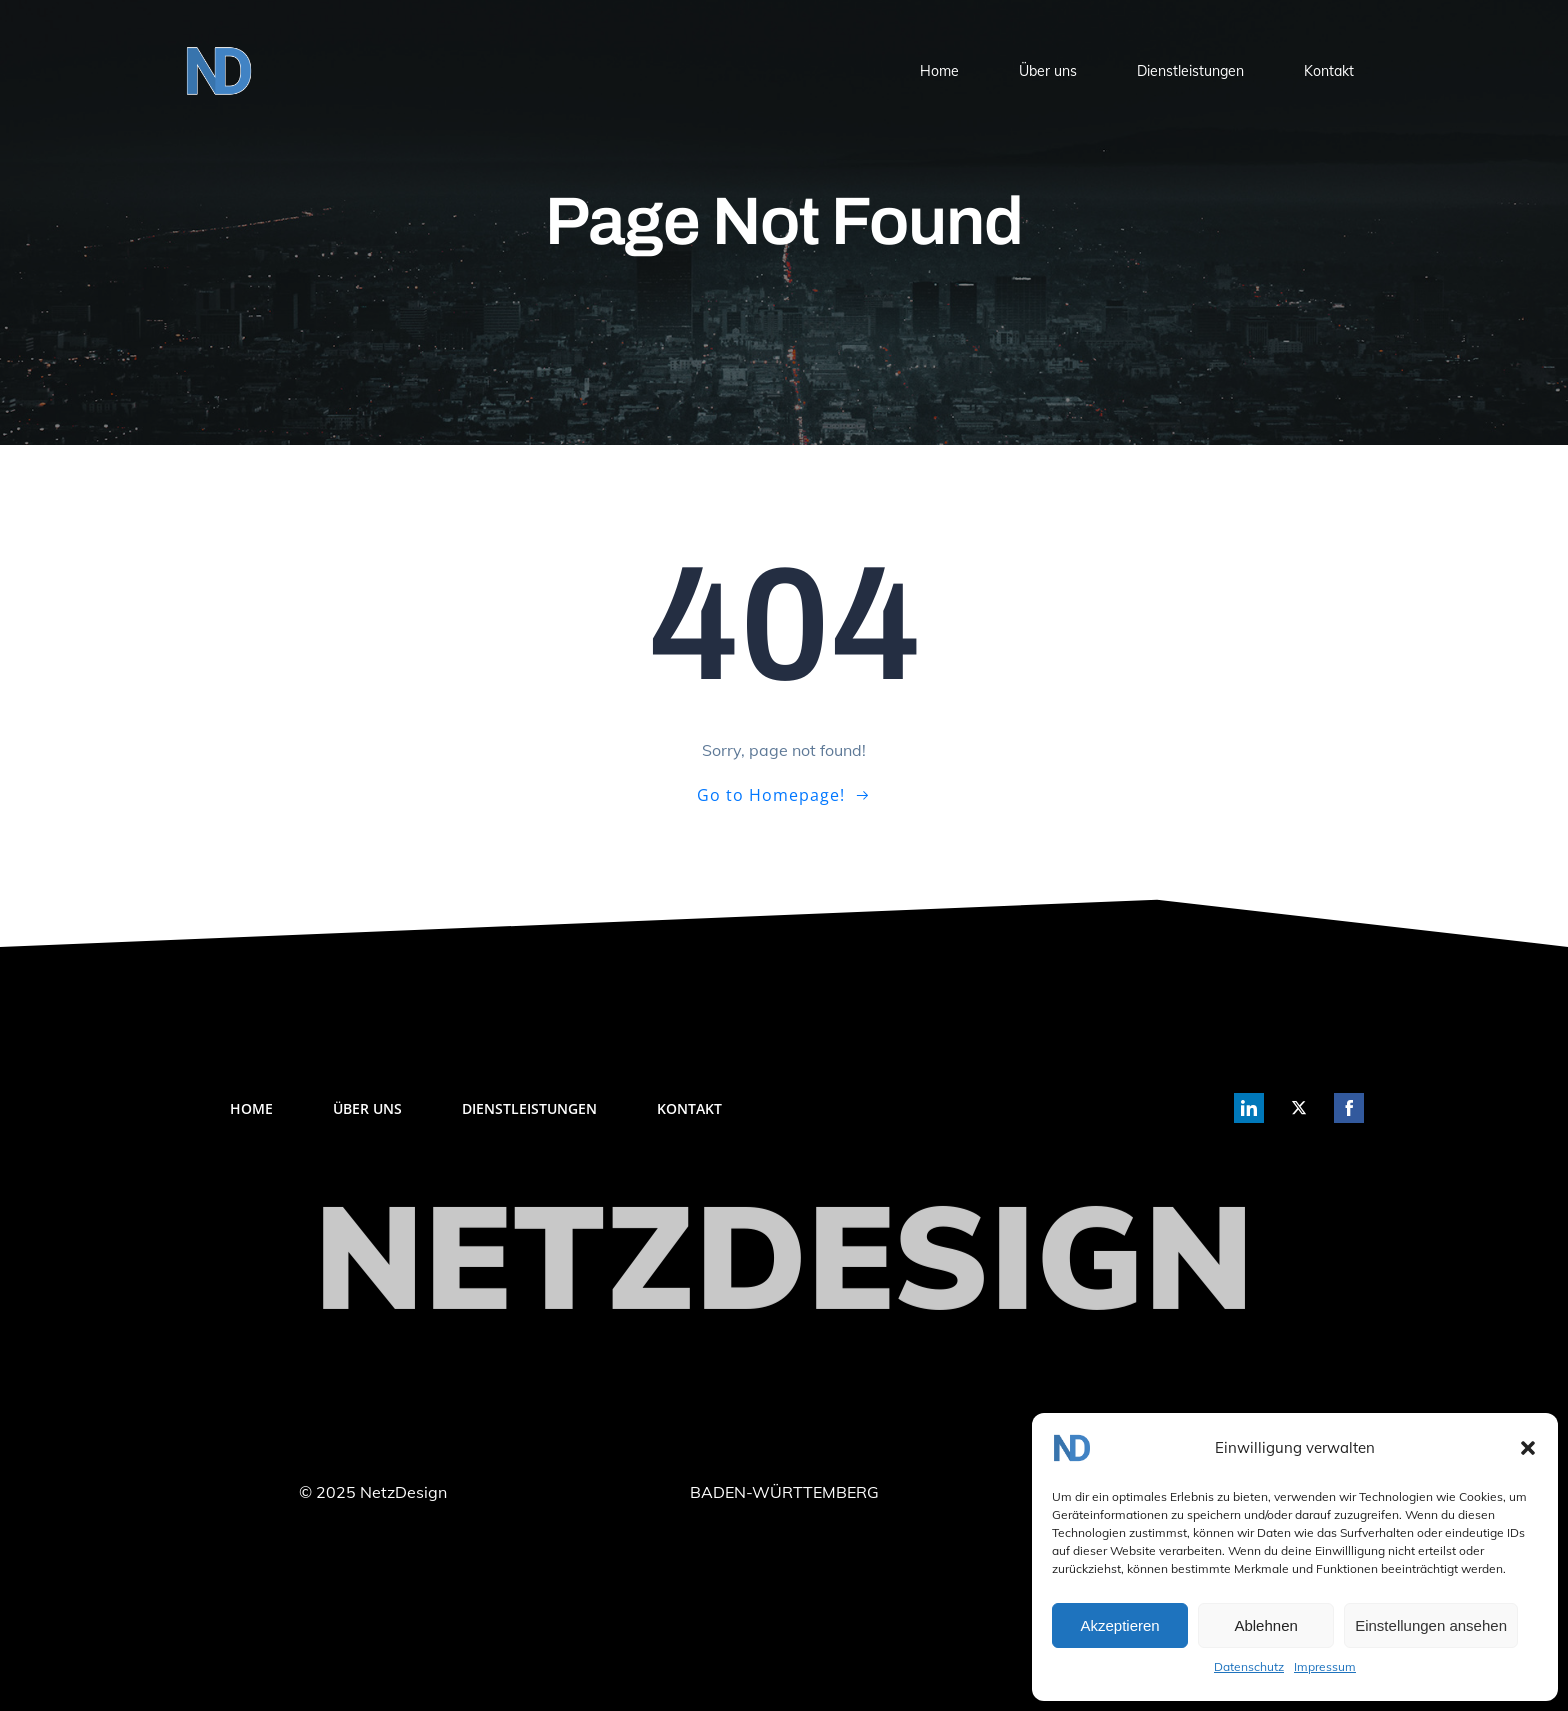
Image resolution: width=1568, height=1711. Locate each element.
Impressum (1325, 1666)
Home (939, 71)
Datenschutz (1249, 1666)
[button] (1528, 1448)
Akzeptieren (1119, 1625)
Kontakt (1329, 71)
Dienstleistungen (1190, 71)
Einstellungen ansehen (1431, 1625)
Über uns (1048, 71)
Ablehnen (1265, 1625)
